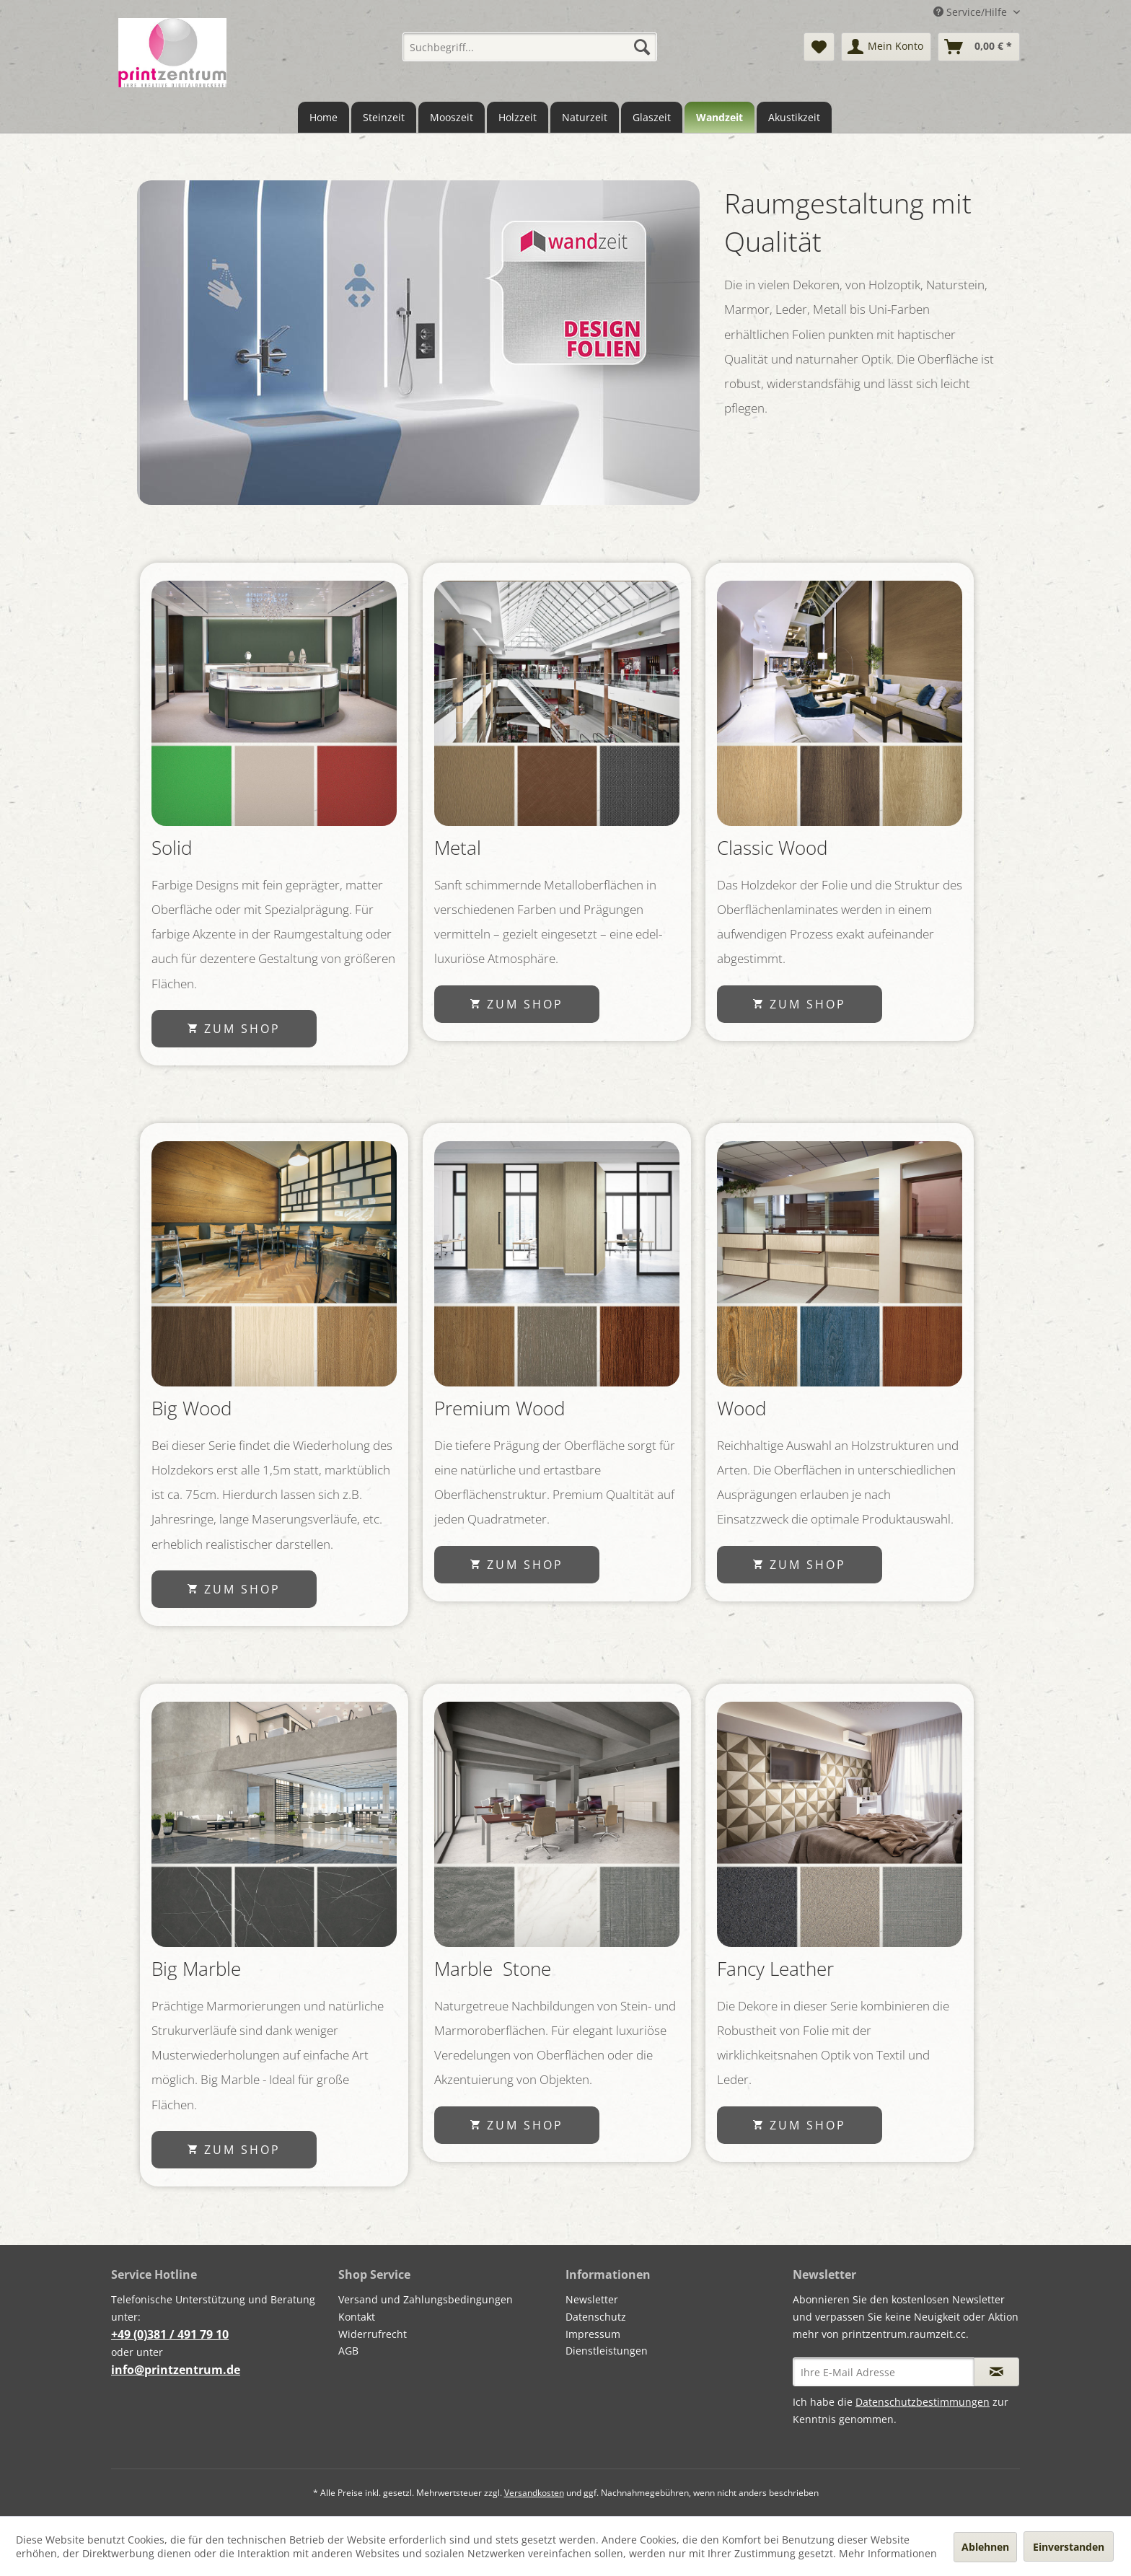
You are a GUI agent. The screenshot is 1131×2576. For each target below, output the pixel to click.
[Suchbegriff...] (529, 46)
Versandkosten (534, 2493)
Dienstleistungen (607, 2350)
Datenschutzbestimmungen (922, 2402)
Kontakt (356, 2317)
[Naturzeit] (584, 117)
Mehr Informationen (888, 2553)
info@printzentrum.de (175, 2370)
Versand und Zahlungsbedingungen (425, 2299)
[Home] (323, 117)
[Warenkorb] (979, 46)
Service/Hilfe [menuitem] (971, 12)
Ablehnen (985, 2547)
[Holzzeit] (517, 117)
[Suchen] (642, 46)
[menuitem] (529, 46)
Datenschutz (596, 2317)
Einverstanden (1068, 2547)
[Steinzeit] (383, 117)
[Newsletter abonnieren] (996, 2371)
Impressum (593, 2334)
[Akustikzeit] (794, 117)
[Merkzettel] (819, 46)
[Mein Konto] (886, 46)
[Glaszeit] (651, 117)
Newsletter (592, 2299)
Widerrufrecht (372, 2334)
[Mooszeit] (451, 117)
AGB (348, 2350)
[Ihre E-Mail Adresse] (883, 2371)
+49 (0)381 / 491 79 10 (170, 2334)
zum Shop (234, 1029)
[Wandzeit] (719, 117)
